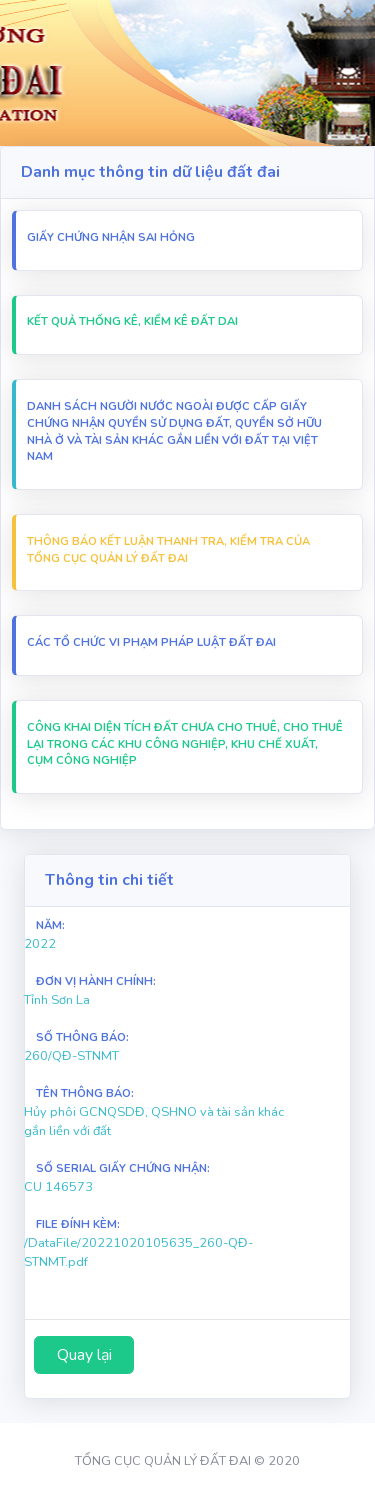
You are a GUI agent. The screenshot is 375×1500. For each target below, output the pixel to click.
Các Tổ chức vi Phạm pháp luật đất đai (151, 642)
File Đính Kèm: (78, 1224)
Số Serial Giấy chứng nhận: (123, 1168)
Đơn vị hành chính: (96, 981)
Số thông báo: (82, 1037)
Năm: (50, 925)
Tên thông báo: (85, 1093)
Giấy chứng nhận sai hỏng (111, 237)
